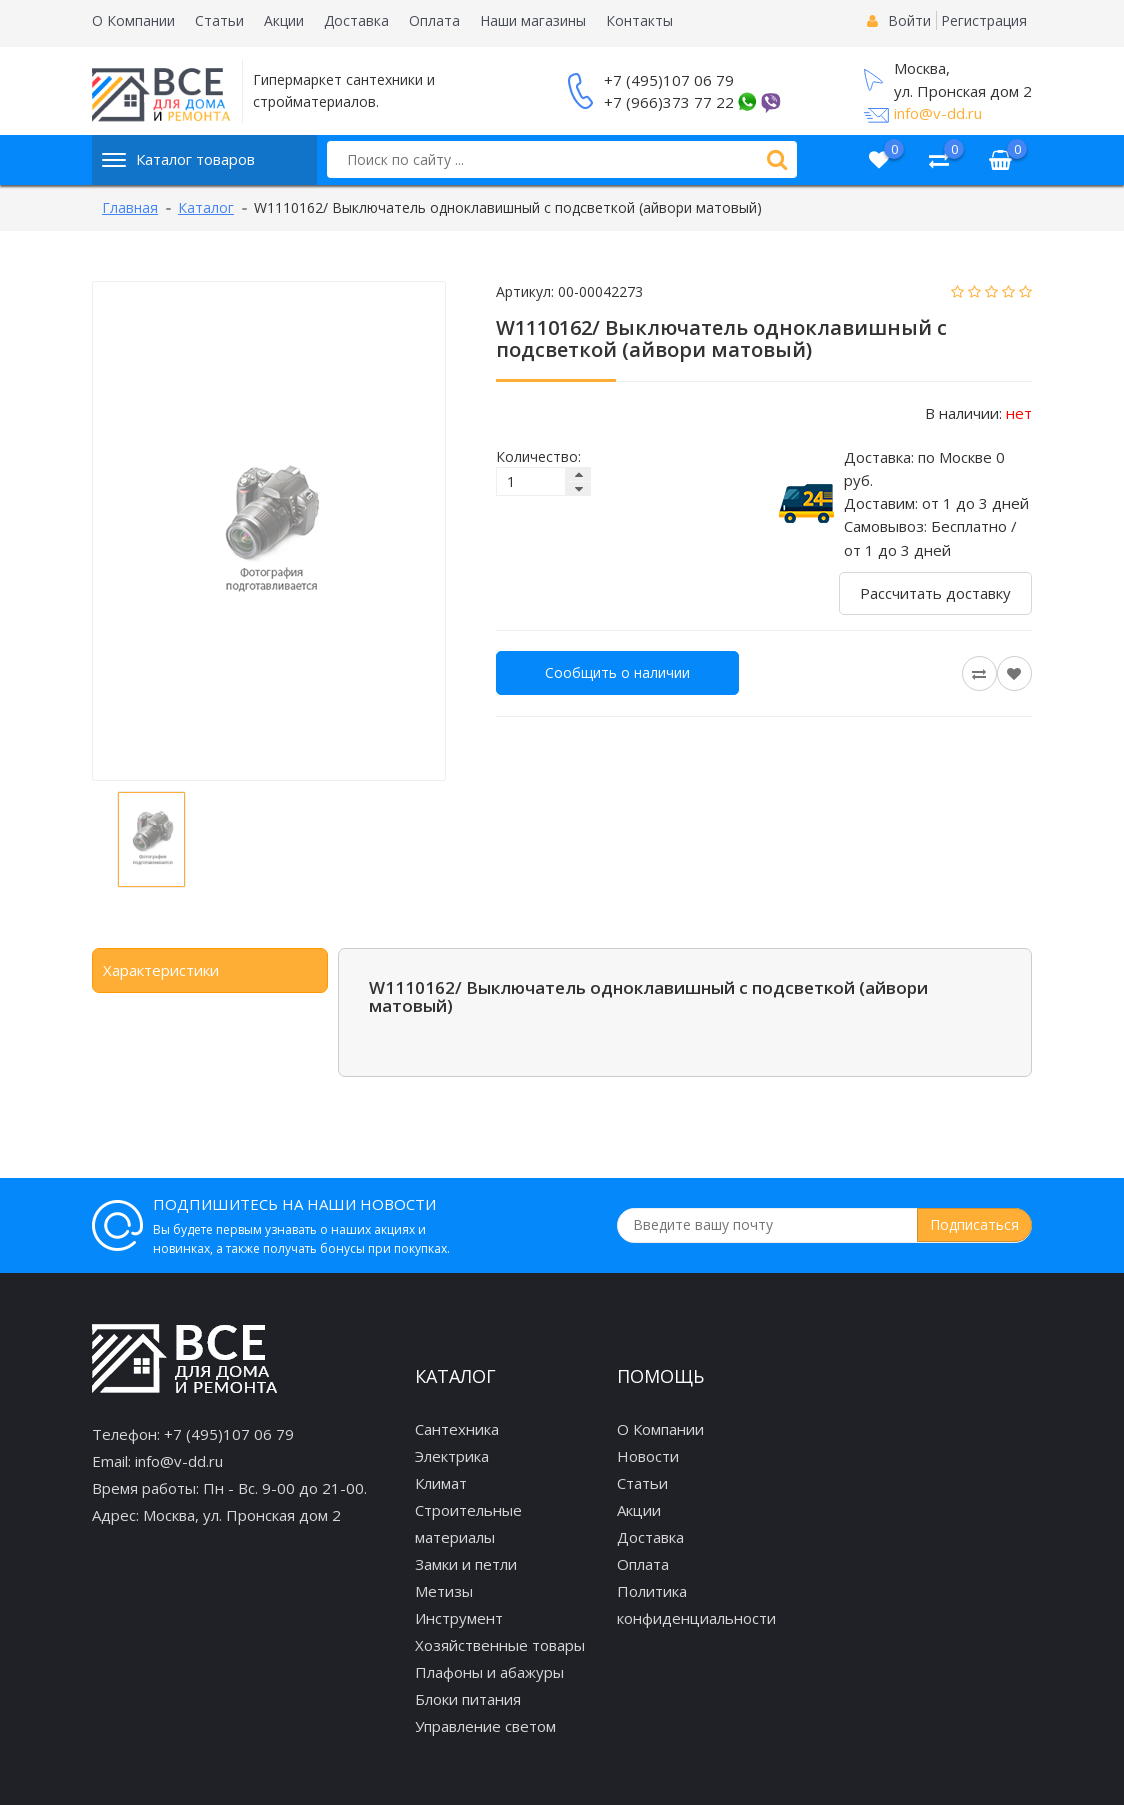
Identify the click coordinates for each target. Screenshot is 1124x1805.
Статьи (219, 20)
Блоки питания (468, 1699)
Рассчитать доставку (935, 593)
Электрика (452, 1456)
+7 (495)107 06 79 (669, 80)
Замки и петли (466, 1564)
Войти (909, 20)
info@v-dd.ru (938, 113)
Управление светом (485, 1726)
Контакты (639, 20)
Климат (441, 1483)
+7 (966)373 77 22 (669, 102)
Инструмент (459, 1618)
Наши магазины (533, 20)
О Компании (133, 20)
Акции (284, 20)
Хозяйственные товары (500, 1645)
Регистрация (984, 20)
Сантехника (457, 1429)
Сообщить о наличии (617, 672)
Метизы (444, 1591)
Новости (648, 1456)
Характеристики (161, 970)
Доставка (356, 20)
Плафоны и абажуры (489, 1672)
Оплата (434, 20)
